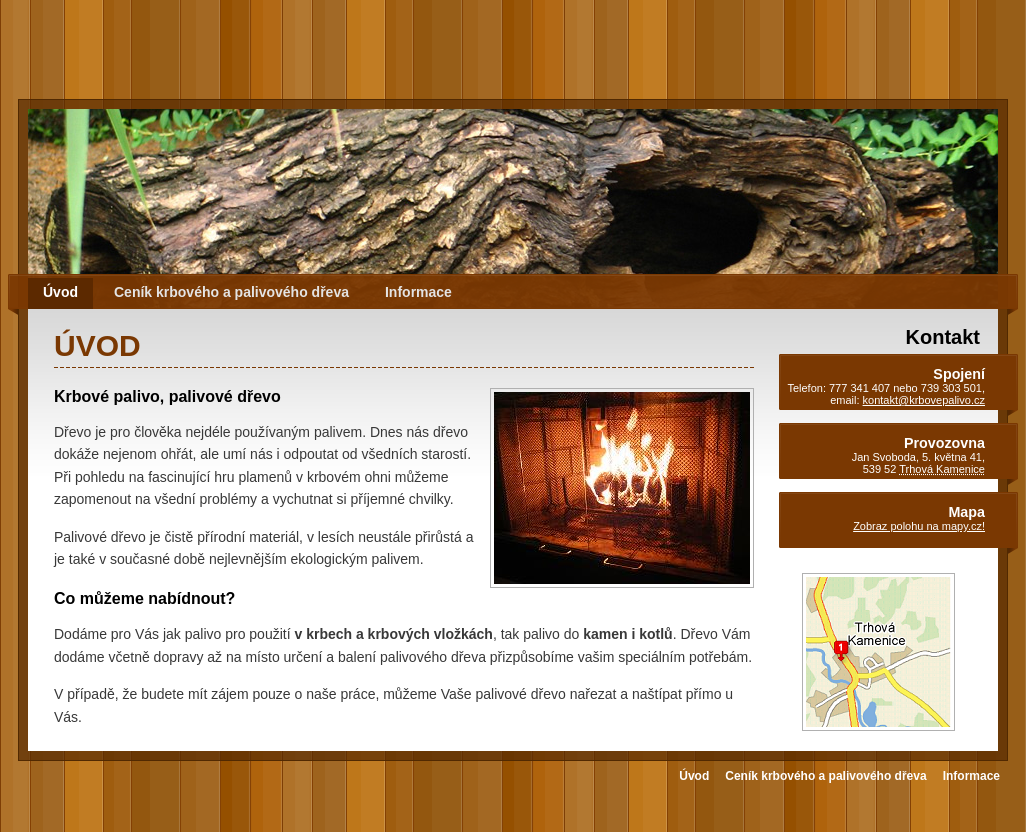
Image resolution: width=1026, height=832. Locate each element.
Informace (418, 292)
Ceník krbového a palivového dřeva (231, 292)
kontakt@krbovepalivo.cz (924, 400)
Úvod (60, 292)
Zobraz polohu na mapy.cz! (919, 526)
